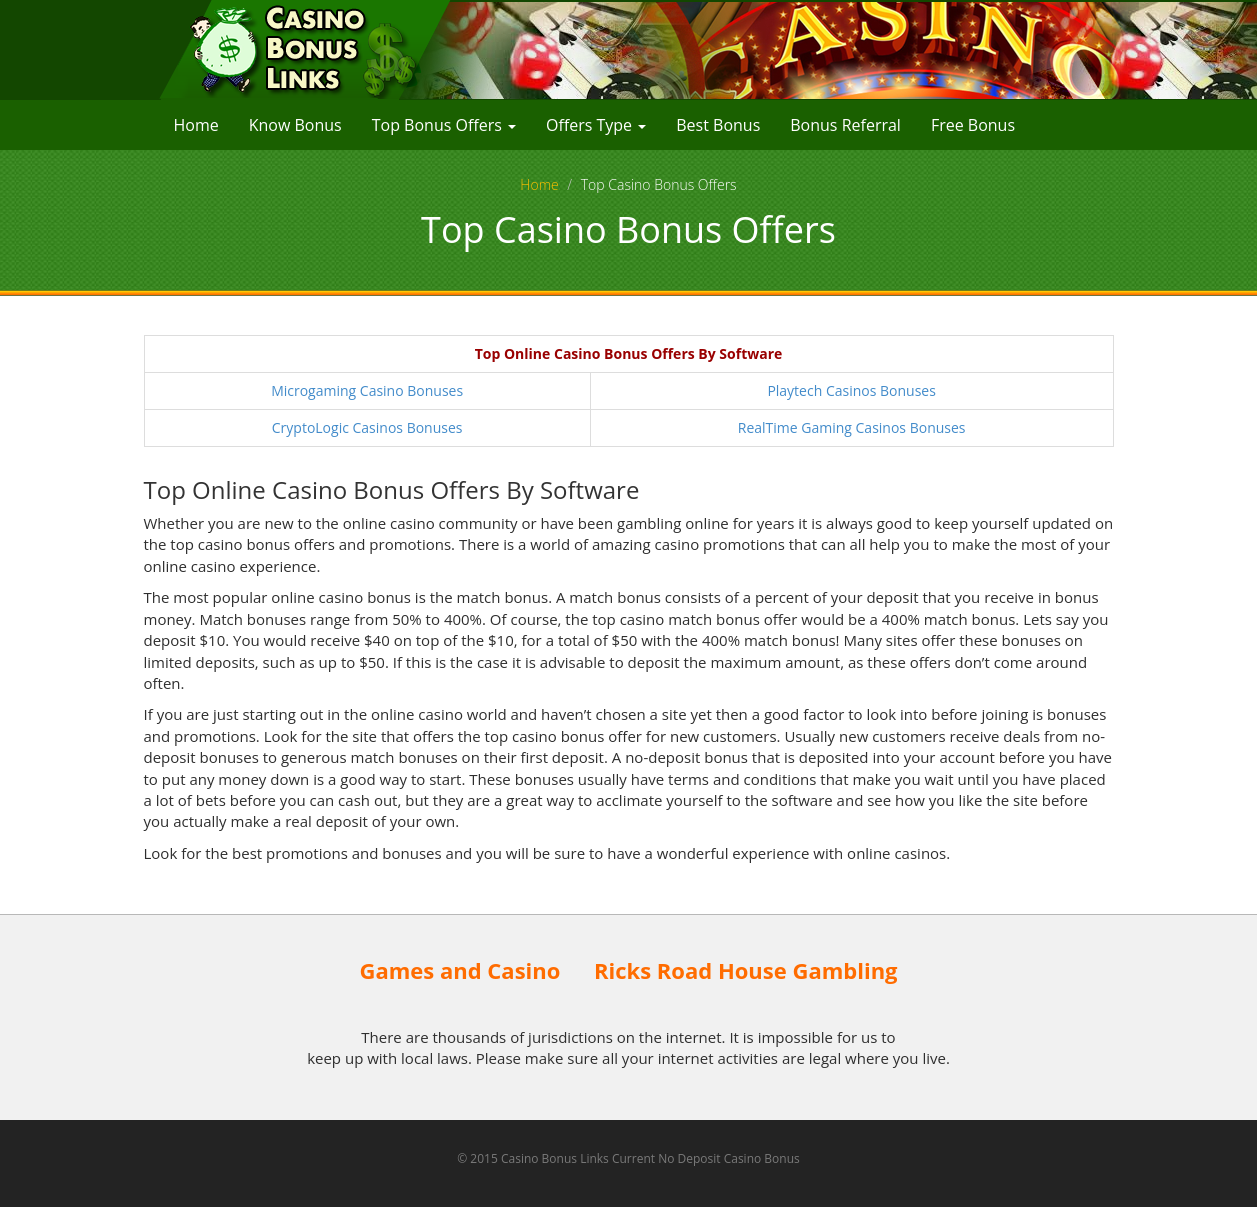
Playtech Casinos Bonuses (851, 390)
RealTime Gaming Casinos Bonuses (852, 427)
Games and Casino (459, 970)
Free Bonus (973, 125)
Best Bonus (718, 125)
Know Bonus (295, 125)
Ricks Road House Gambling (746, 970)
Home (196, 125)
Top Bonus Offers (444, 125)
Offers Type (596, 125)
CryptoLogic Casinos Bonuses (367, 427)
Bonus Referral (845, 125)
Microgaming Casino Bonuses (367, 390)
